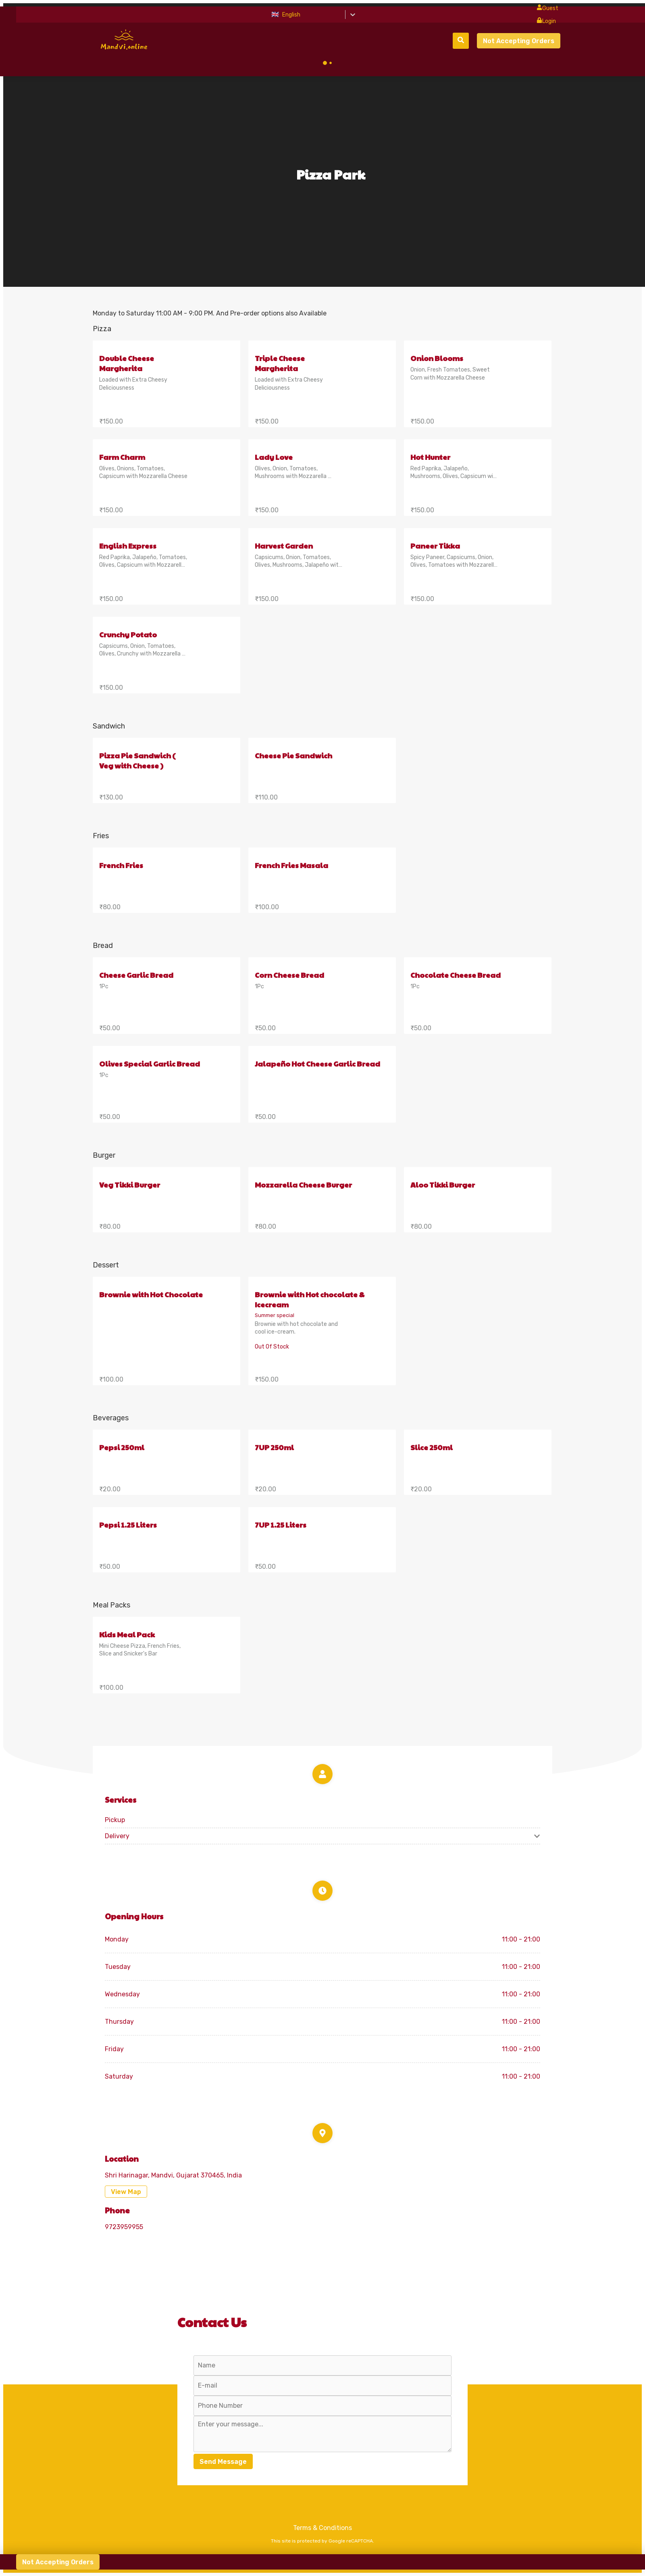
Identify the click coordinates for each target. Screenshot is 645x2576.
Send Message (223, 2461)
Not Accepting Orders (518, 41)
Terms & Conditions (322, 2528)
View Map (126, 2192)
